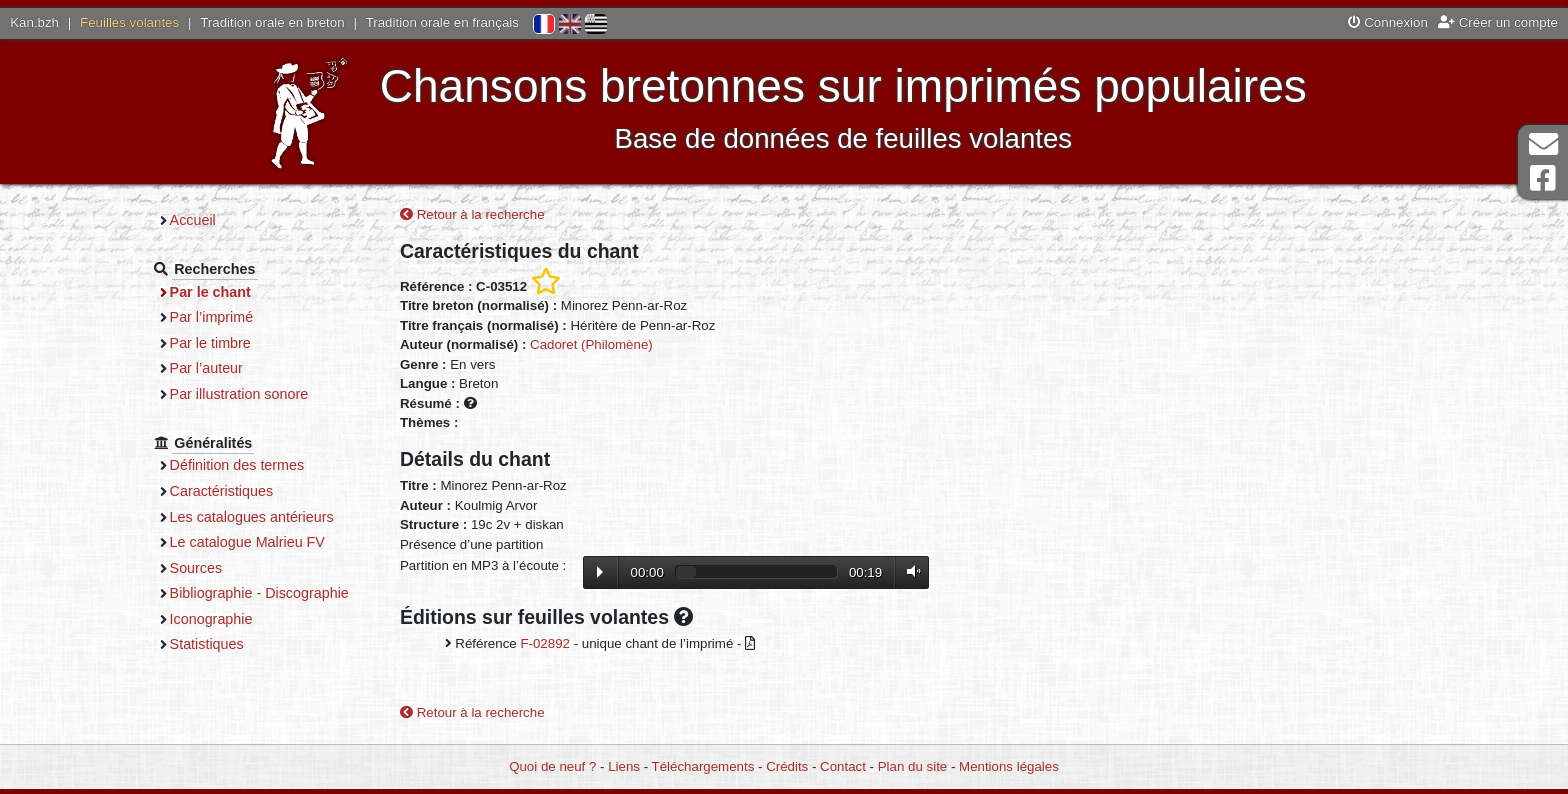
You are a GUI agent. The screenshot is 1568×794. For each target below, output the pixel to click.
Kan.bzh (34, 22)
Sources (196, 568)
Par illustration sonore (239, 394)
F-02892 (545, 643)
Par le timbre (210, 343)
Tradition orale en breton (272, 22)
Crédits (787, 766)
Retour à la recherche (472, 214)
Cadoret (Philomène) (591, 344)
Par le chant (210, 292)
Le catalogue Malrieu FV (247, 542)
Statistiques (207, 644)
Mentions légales (1009, 766)
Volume (909, 571)
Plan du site (912, 766)
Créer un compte (1498, 22)
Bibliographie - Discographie (259, 593)
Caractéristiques (222, 491)
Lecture (600, 572)
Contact (843, 766)
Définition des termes (237, 465)
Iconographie (211, 619)
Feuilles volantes (129, 22)
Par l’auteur (206, 368)
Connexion (1388, 22)
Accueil (193, 220)
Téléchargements (703, 766)
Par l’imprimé (212, 317)
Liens (624, 766)
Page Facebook (1543, 178)
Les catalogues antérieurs (252, 517)
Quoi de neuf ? (552, 766)
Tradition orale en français (442, 22)
